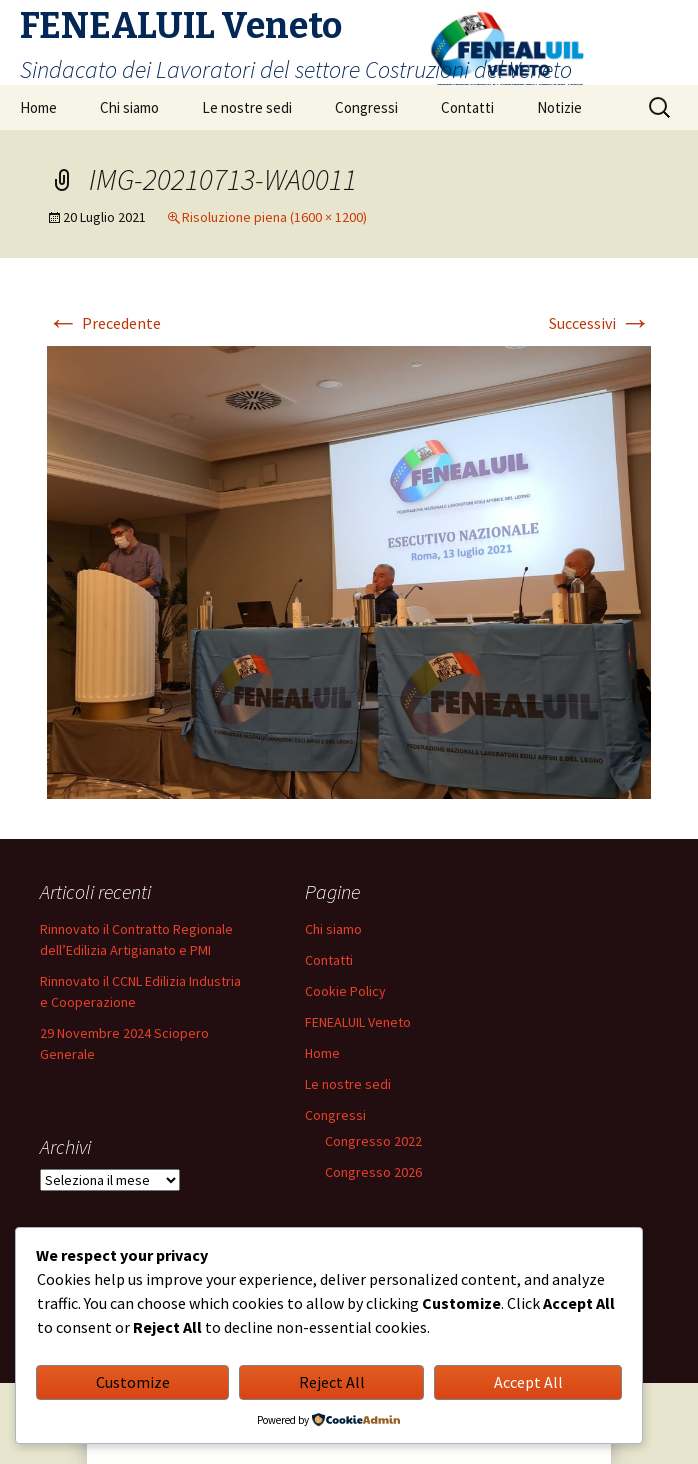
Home (38, 107)
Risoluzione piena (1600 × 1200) (274, 217)
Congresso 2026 (373, 1172)
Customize (133, 1382)
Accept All (528, 1382)
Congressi (366, 107)
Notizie (559, 107)
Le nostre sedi (247, 107)
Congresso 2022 (373, 1141)
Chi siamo (129, 107)
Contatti (467, 107)
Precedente (104, 323)
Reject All (332, 1382)
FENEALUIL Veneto (358, 1022)
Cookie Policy (345, 991)
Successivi (600, 323)
